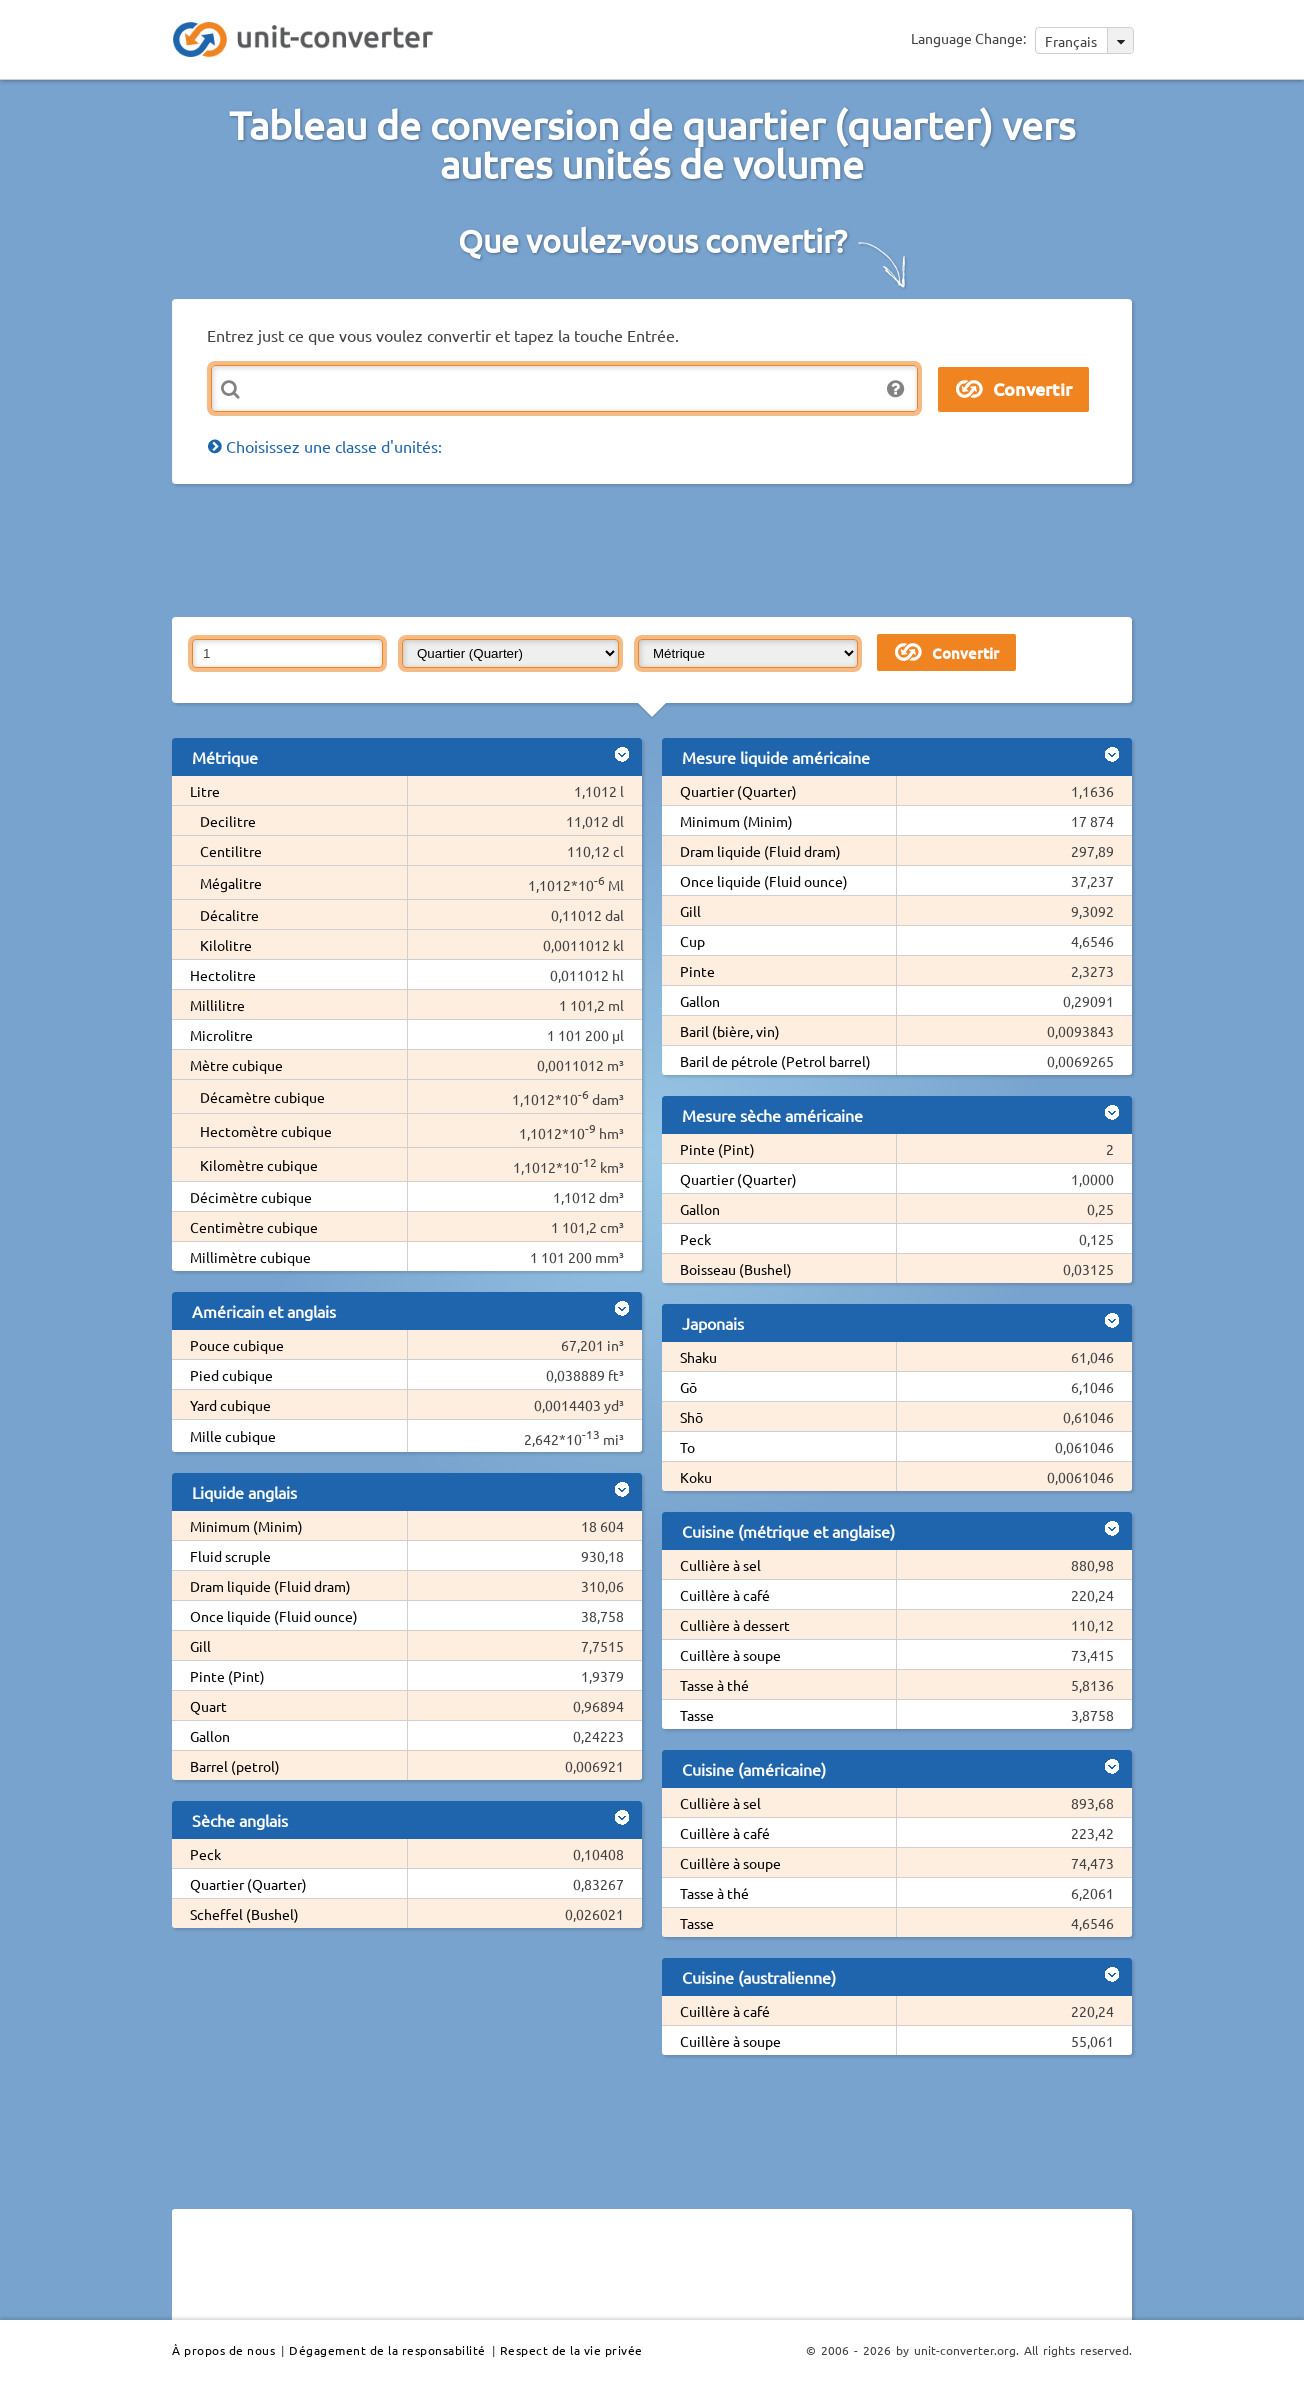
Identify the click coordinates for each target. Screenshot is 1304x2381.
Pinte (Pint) (227, 1676)
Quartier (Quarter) (248, 1884)
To (687, 1447)
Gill (200, 1646)
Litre (205, 791)
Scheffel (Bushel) (244, 1914)
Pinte (697, 971)
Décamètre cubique (262, 1097)
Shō (691, 1417)
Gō (688, 1387)
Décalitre (229, 915)
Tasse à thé (714, 1685)
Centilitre (231, 851)
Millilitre (217, 1005)
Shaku (698, 1357)
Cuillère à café (725, 1595)
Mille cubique (233, 1436)
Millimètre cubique (250, 1257)
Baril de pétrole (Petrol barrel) (775, 1061)
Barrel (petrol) (235, 1766)
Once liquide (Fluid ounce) (274, 1616)
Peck (205, 1854)
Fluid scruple (230, 1556)
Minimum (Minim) (246, 1526)
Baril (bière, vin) (730, 1031)
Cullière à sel (720, 1565)
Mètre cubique (236, 1065)
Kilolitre (226, 945)
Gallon (210, 1736)
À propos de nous (223, 2350)
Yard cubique (230, 1405)
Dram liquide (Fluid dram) (270, 1586)
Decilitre (228, 821)
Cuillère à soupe (730, 1655)
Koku (696, 1477)
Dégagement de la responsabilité (387, 2350)
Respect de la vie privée (571, 2350)
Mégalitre (231, 883)
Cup (692, 941)
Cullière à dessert (735, 1625)
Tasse (697, 1715)
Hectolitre (223, 975)
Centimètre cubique (254, 1227)
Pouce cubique (237, 1345)
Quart (208, 1706)
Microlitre (221, 1035)
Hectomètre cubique (266, 1131)
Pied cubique (231, 1375)
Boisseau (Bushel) (736, 1269)
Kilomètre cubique (259, 1165)
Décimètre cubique (251, 1197)
